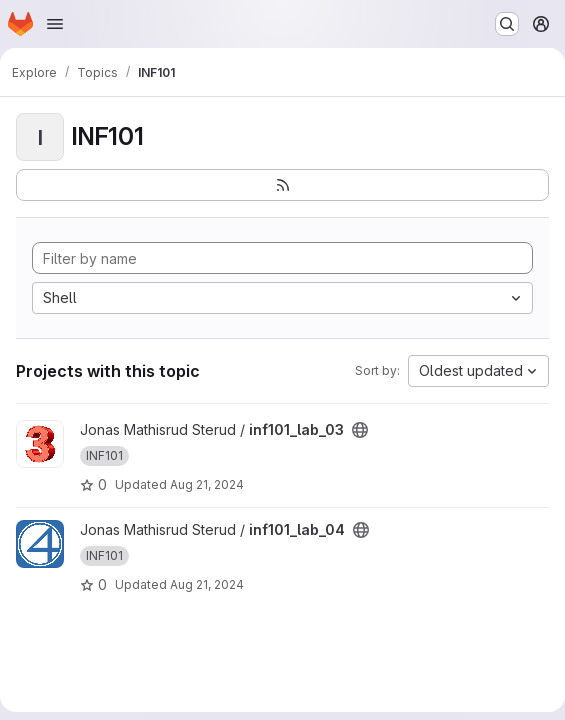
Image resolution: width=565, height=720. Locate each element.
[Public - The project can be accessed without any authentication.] (360, 430)
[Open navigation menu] (55, 24)
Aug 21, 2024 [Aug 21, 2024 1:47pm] (207, 484)
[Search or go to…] (507, 24)
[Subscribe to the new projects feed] (282, 185)
